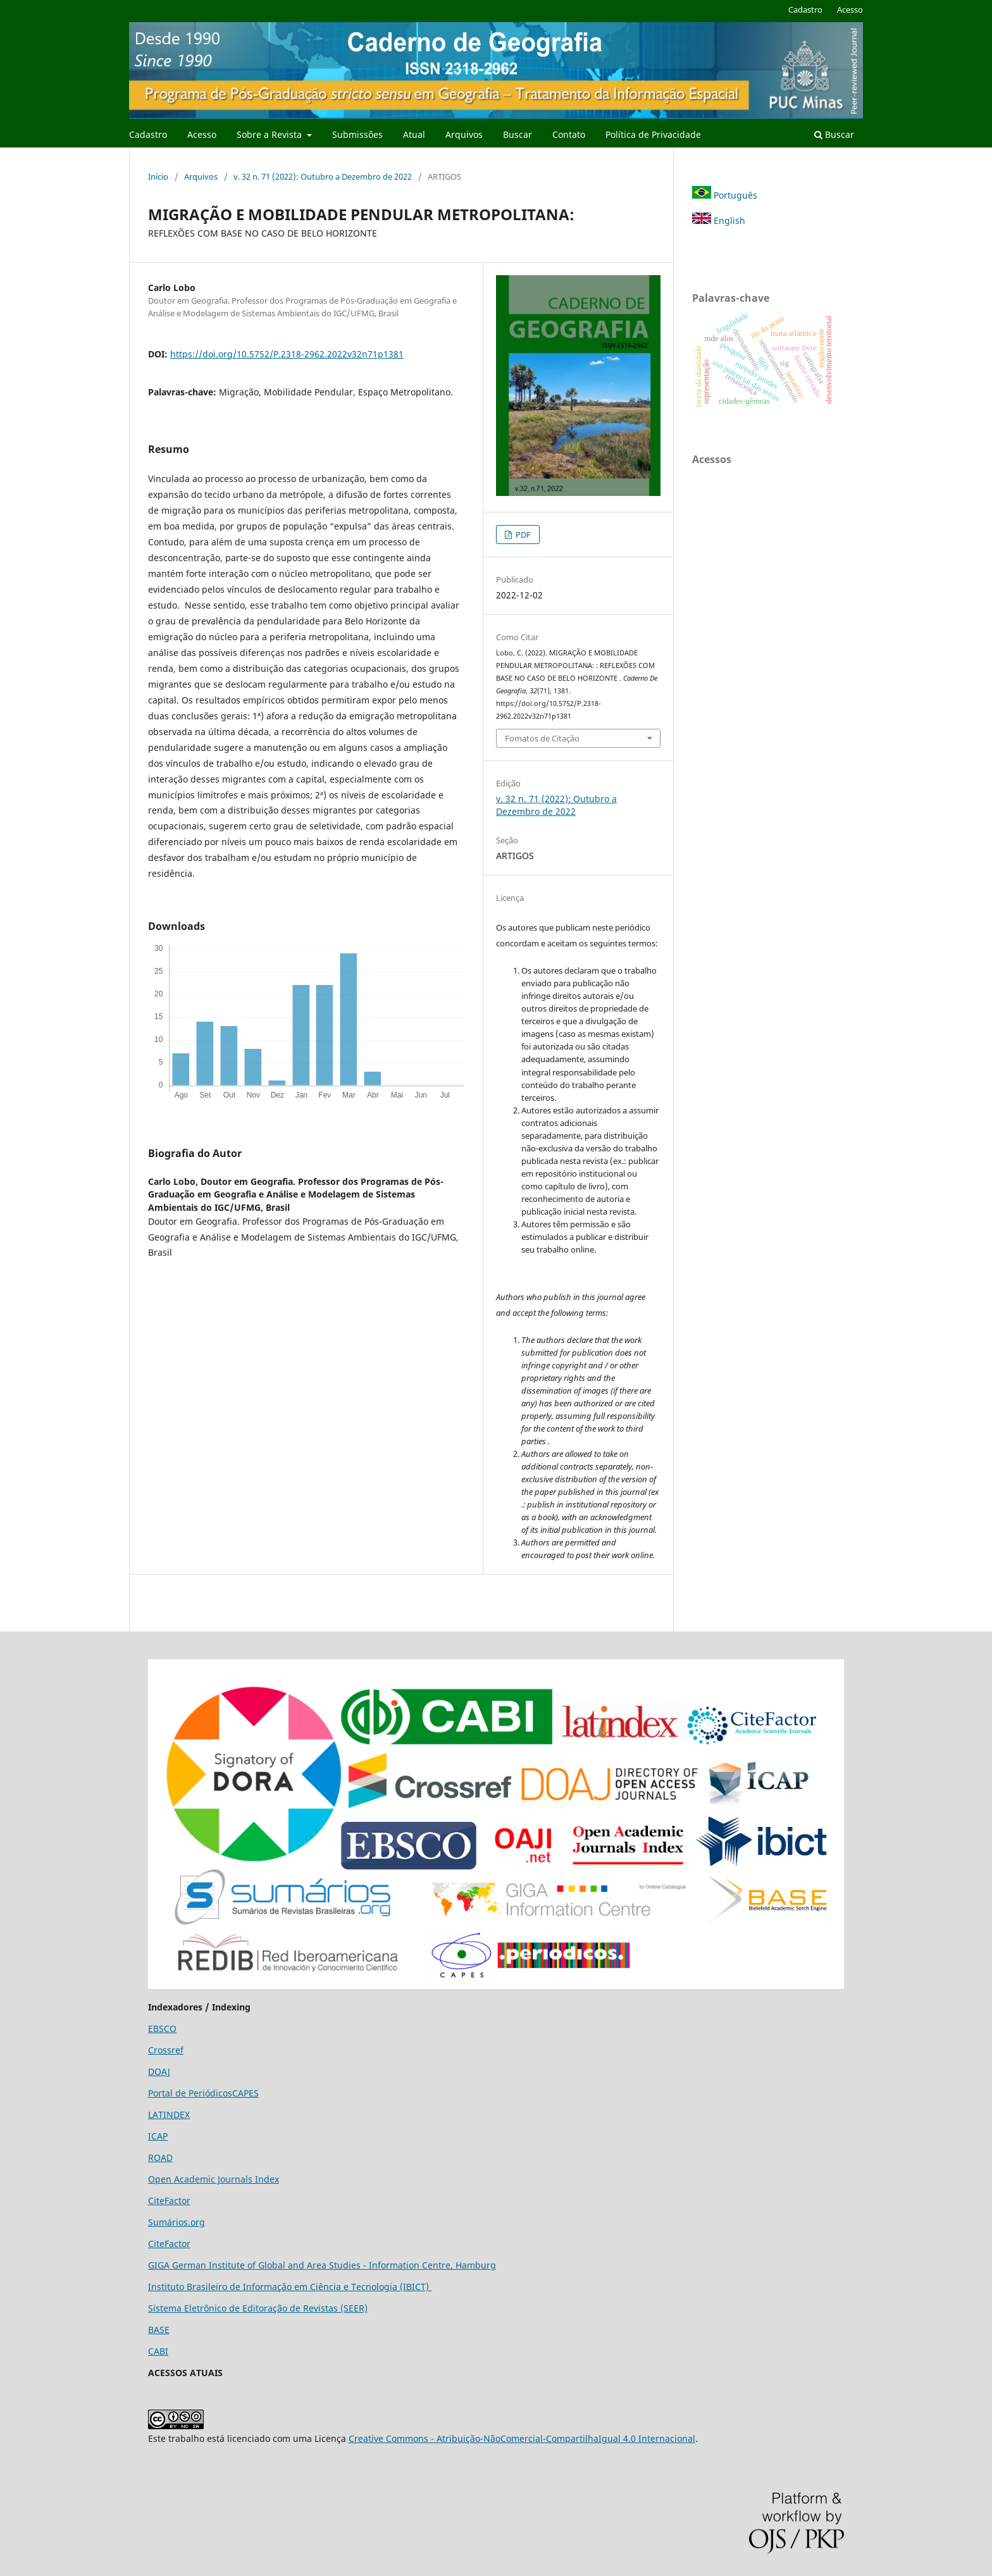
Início (158, 176)
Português (724, 195)
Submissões (357, 134)
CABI (158, 2351)
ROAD (160, 2158)
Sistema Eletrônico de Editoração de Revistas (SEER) (258, 2308)
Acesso (201, 134)
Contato (568, 134)
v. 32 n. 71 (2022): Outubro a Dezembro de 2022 (322, 176)
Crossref (165, 2050)
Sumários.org (176, 2222)
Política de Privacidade (653, 134)
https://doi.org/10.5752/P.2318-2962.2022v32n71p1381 (287, 354)
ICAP (158, 2136)
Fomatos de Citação (542, 738)
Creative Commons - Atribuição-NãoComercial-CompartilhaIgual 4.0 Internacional (522, 2438)
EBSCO (162, 2028)
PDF (522, 534)
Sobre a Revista (270, 134)
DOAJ (159, 2071)
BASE (159, 2330)
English (718, 220)
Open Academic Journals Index (213, 2179)
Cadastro (148, 134)
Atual (414, 134)
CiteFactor (169, 2201)
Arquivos (464, 134)
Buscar (517, 134)
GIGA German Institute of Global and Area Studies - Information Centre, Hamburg (322, 2265)
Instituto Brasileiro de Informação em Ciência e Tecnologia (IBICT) (289, 2287)
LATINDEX (169, 2114)
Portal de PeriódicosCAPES (203, 2093)
